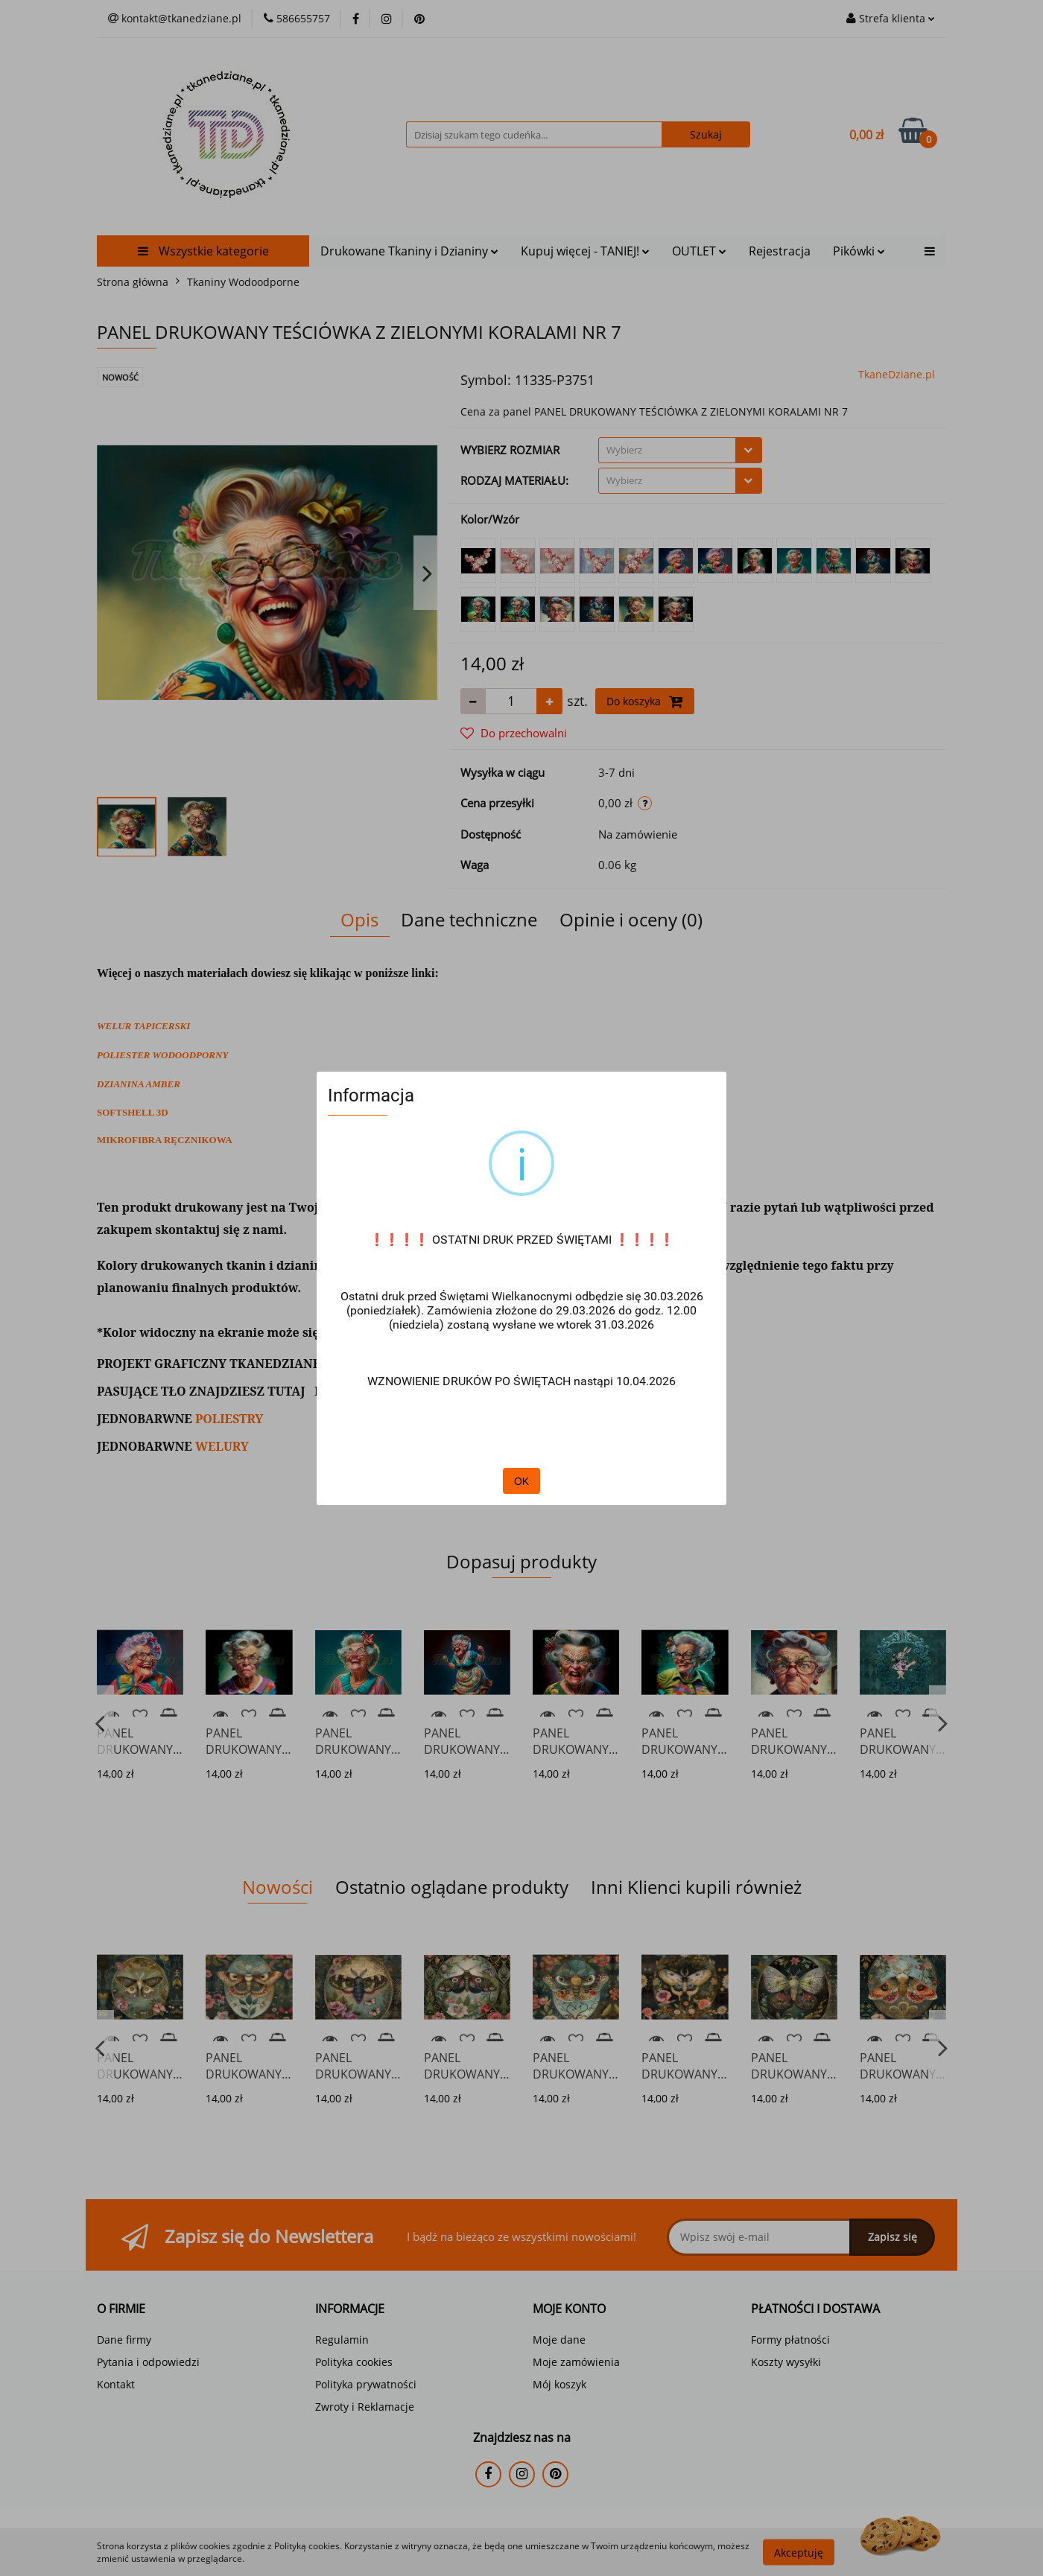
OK (521, 1481)
